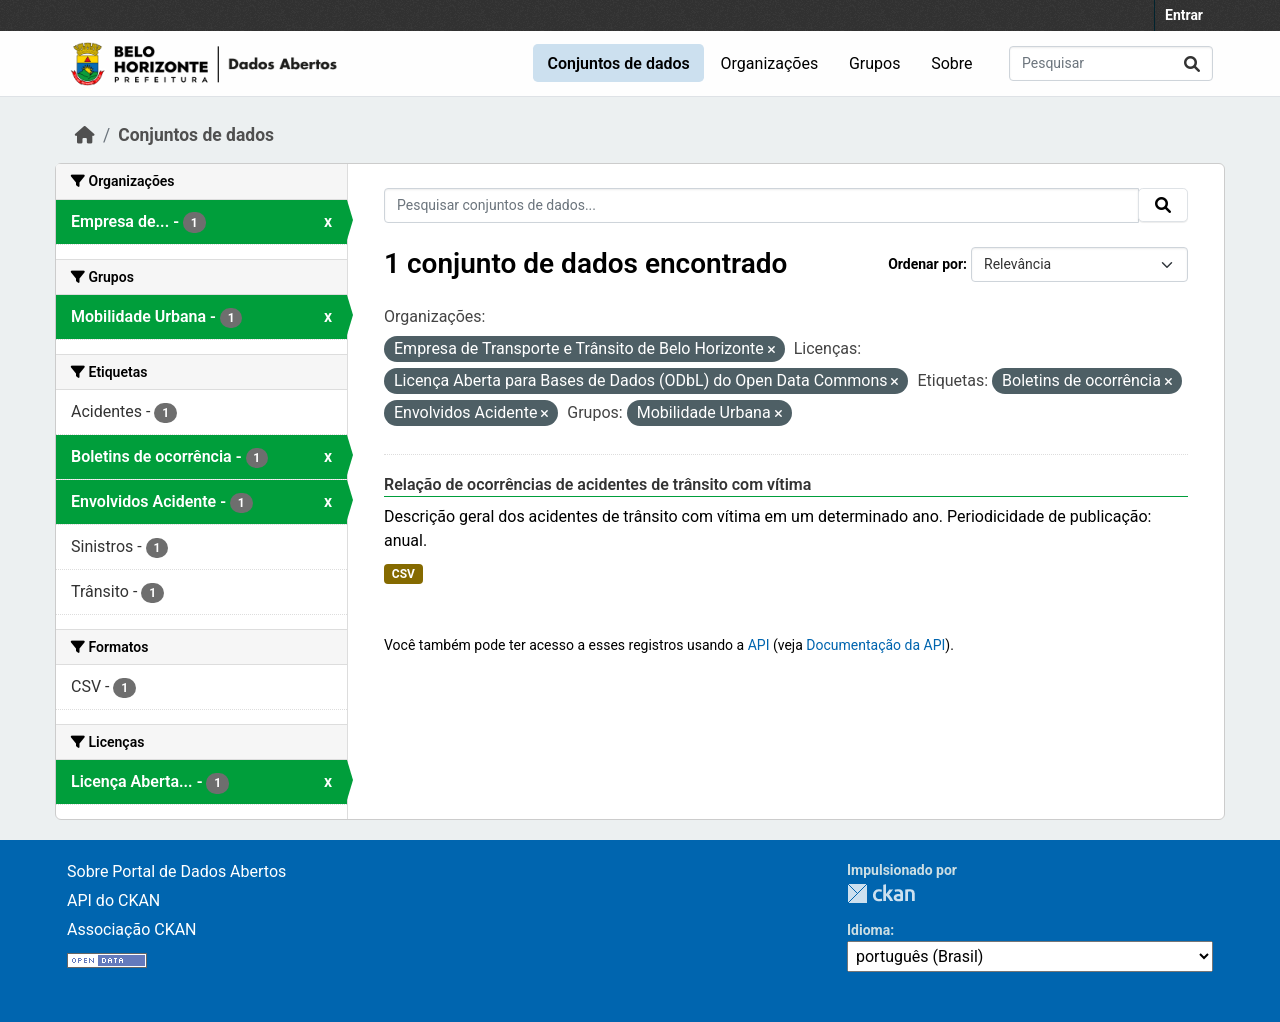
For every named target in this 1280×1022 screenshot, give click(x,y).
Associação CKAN (132, 929)
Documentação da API (875, 645)
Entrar (1184, 15)
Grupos (875, 63)
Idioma (868, 930)
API (759, 645)
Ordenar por (925, 264)
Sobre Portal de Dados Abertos (176, 871)
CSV (403, 574)
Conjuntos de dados (618, 63)
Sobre (951, 63)
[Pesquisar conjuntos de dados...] (1111, 63)
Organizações (770, 63)
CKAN (881, 893)
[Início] (85, 135)
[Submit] (1192, 63)
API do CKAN (113, 900)
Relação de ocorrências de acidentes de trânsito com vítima (597, 484)
